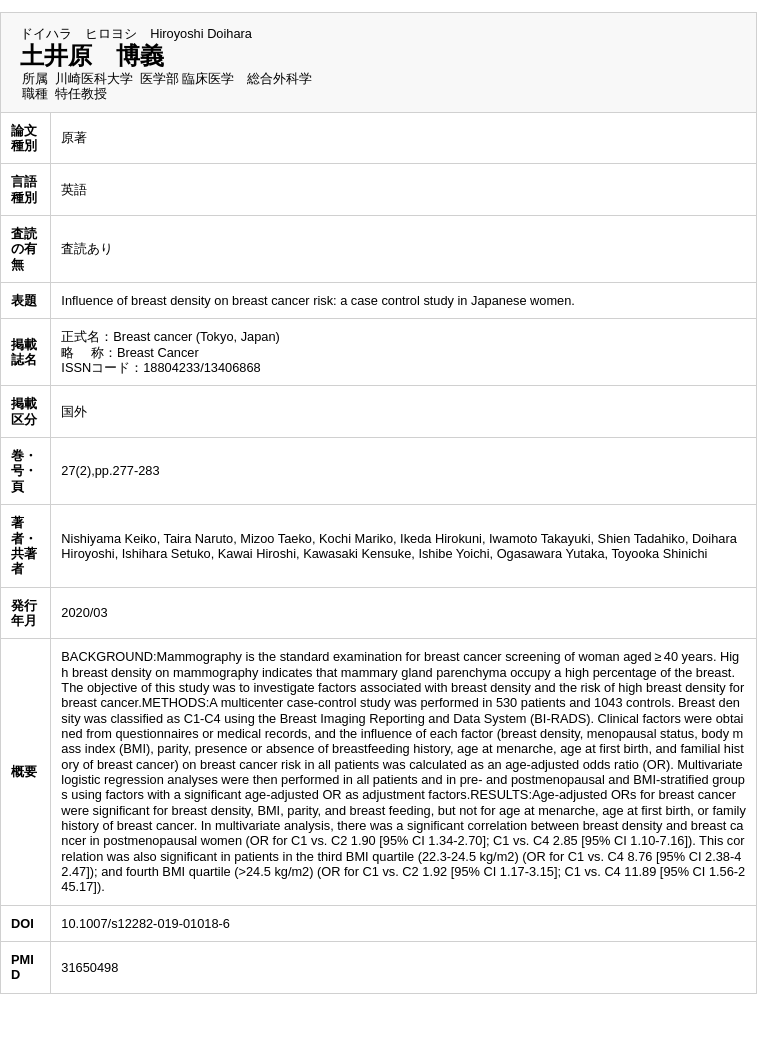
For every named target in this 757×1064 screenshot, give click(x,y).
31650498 (89, 967)
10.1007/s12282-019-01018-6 (145, 923)
